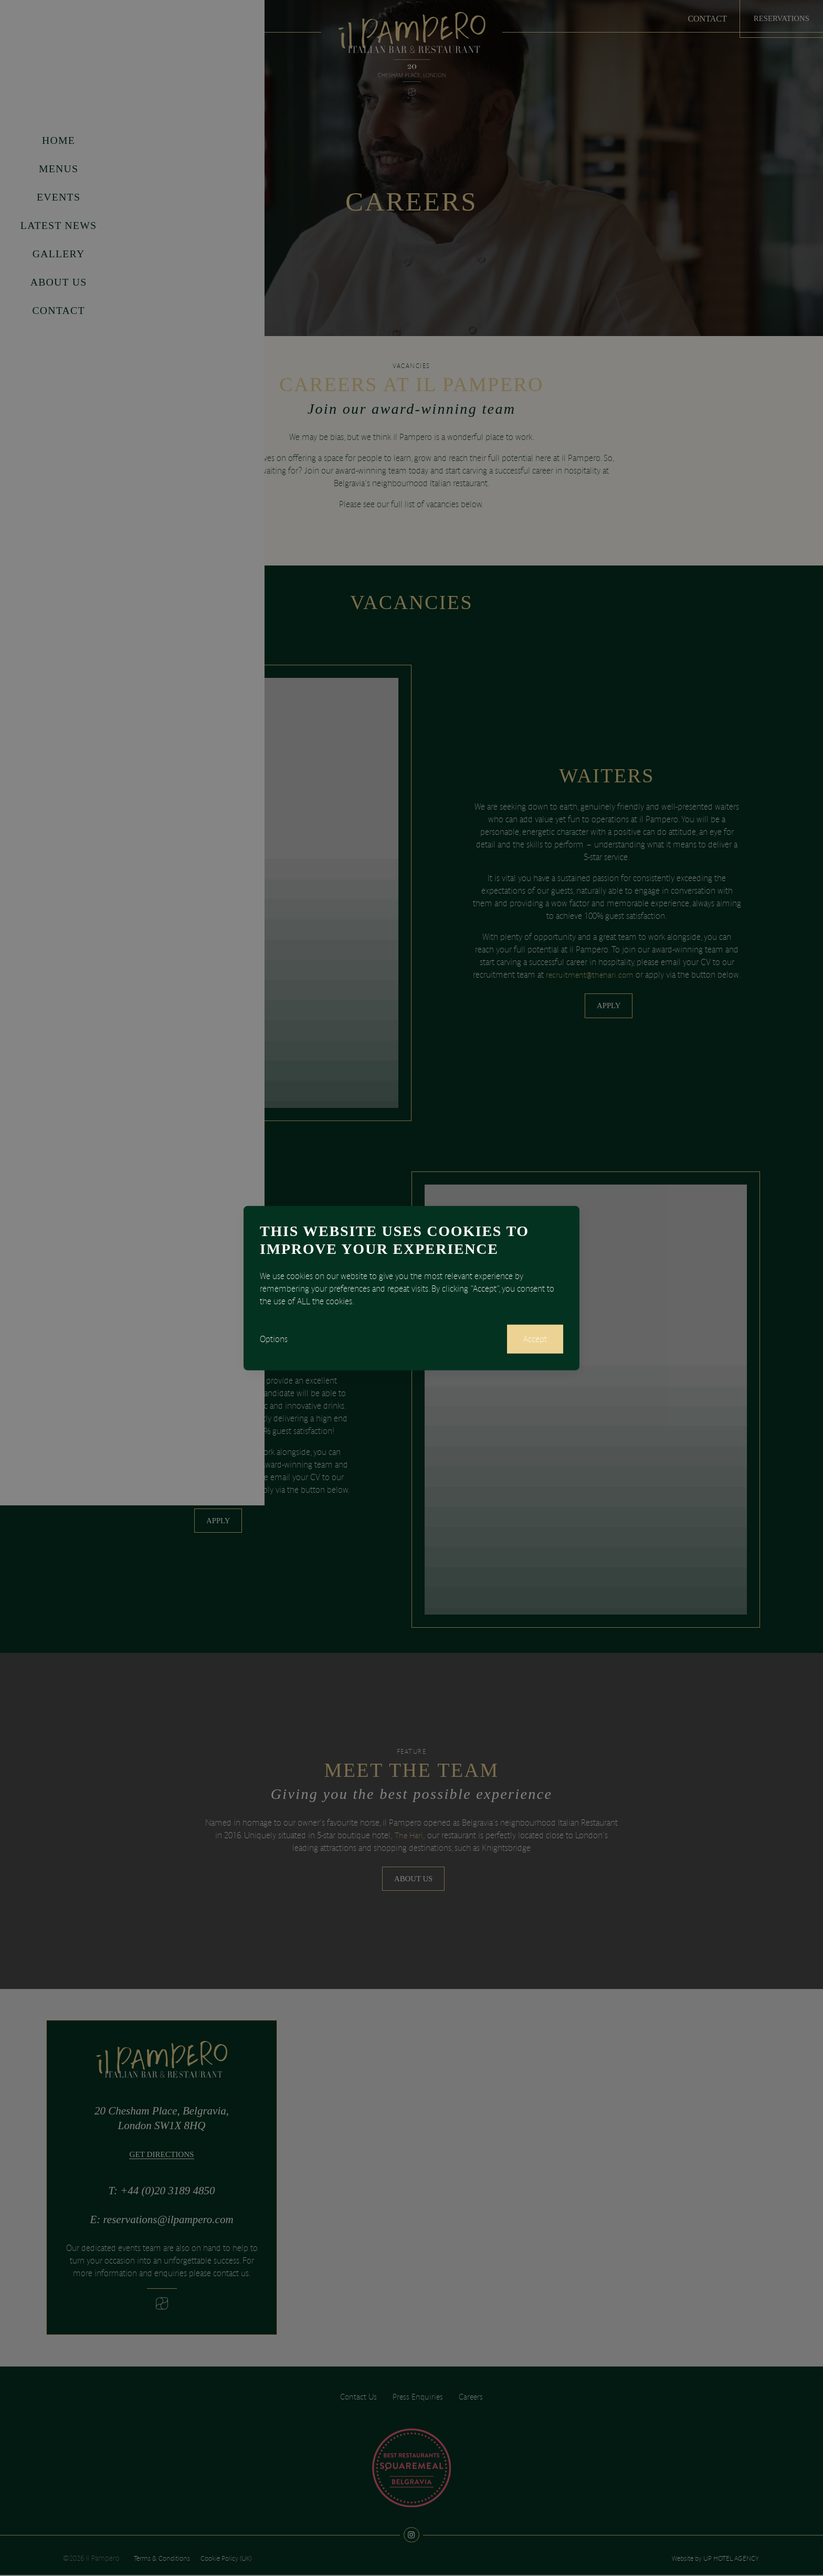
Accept (534, 1339)
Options (274, 1339)
